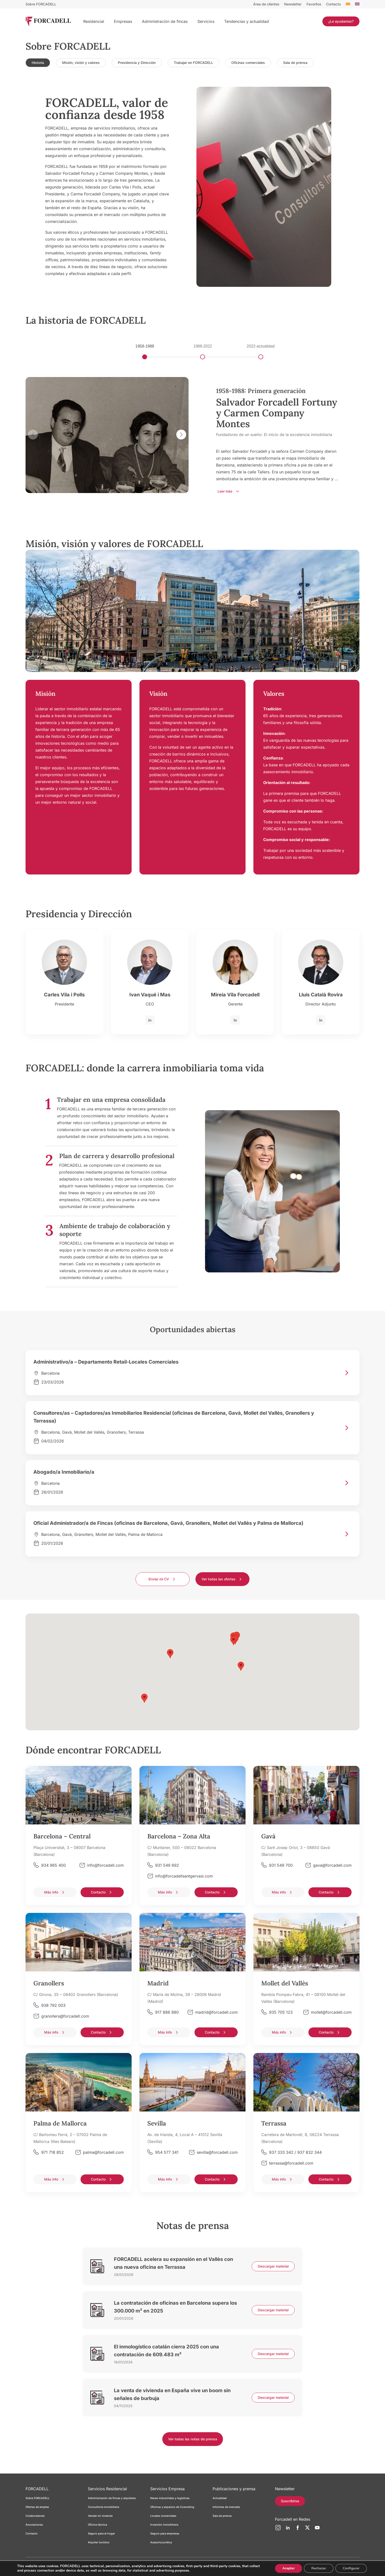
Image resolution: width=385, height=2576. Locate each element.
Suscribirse (290, 2501)
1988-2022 (202, 346)
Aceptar (288, 2568)
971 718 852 (48, 2152)
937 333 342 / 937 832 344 (291, 2152)
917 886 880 (163, 2012)
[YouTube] (317, 2529)
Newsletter (293, 4)
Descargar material (273, 2266)
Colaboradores (35, 2516)
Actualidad (220, 2498)
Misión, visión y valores (81, 62)
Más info (55, 1892)
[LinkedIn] (149, 1020)
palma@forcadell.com (99, 2152)
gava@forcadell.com (328, 1865)
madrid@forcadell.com (212, 2012)
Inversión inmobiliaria (164, 2524)
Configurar (351, 2568)
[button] (233, 1640)
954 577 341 (163, 2152)
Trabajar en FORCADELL (193, 62)
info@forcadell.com (101, 1865)
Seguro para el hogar (101, 2533)
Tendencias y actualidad (246, 21)
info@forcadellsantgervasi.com (180, 1876)
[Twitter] (307, 2529)
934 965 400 (49, 1865)
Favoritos (313, 4)
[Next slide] (181, 434)
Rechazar (318, 2568)
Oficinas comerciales (248, 62)
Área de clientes (266, 4)
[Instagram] (278, 2529)
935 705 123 (277, 2012)
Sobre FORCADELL (41, 4)
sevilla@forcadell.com (213, 2152)
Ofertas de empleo (37, 2507)
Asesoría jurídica (161, 2542)
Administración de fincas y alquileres (112, 2498)
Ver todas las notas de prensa (192, 2439)
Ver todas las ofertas (222, 1579)
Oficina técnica (97, 2524)
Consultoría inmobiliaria (103, 2507)
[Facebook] (298, 2529)
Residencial (93, 21)
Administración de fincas (165, 21)
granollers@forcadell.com (61, 2016)
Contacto (333, 4)
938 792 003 (49, 2005)
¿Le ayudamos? (341, 21)
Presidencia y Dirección (137, 62)
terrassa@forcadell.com (287, 2163)
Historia (38, 62)
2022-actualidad (261, 346)
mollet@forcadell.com (327, 2012)
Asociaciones (34, 2524)
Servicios (205, 21)
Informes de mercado (226, 2507)
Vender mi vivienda (100, 2516)
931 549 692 (163, 1865)
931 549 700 (277, 1865)
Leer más (229, 491)
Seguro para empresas (164, 2533)
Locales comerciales (163, 2516)
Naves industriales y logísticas (170, 2498)
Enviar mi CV (163, 1579)
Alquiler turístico (99, 2542)
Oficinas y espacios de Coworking (172, 2507)
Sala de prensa (295, 62)
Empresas (123, 21)
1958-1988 (144, 346)
